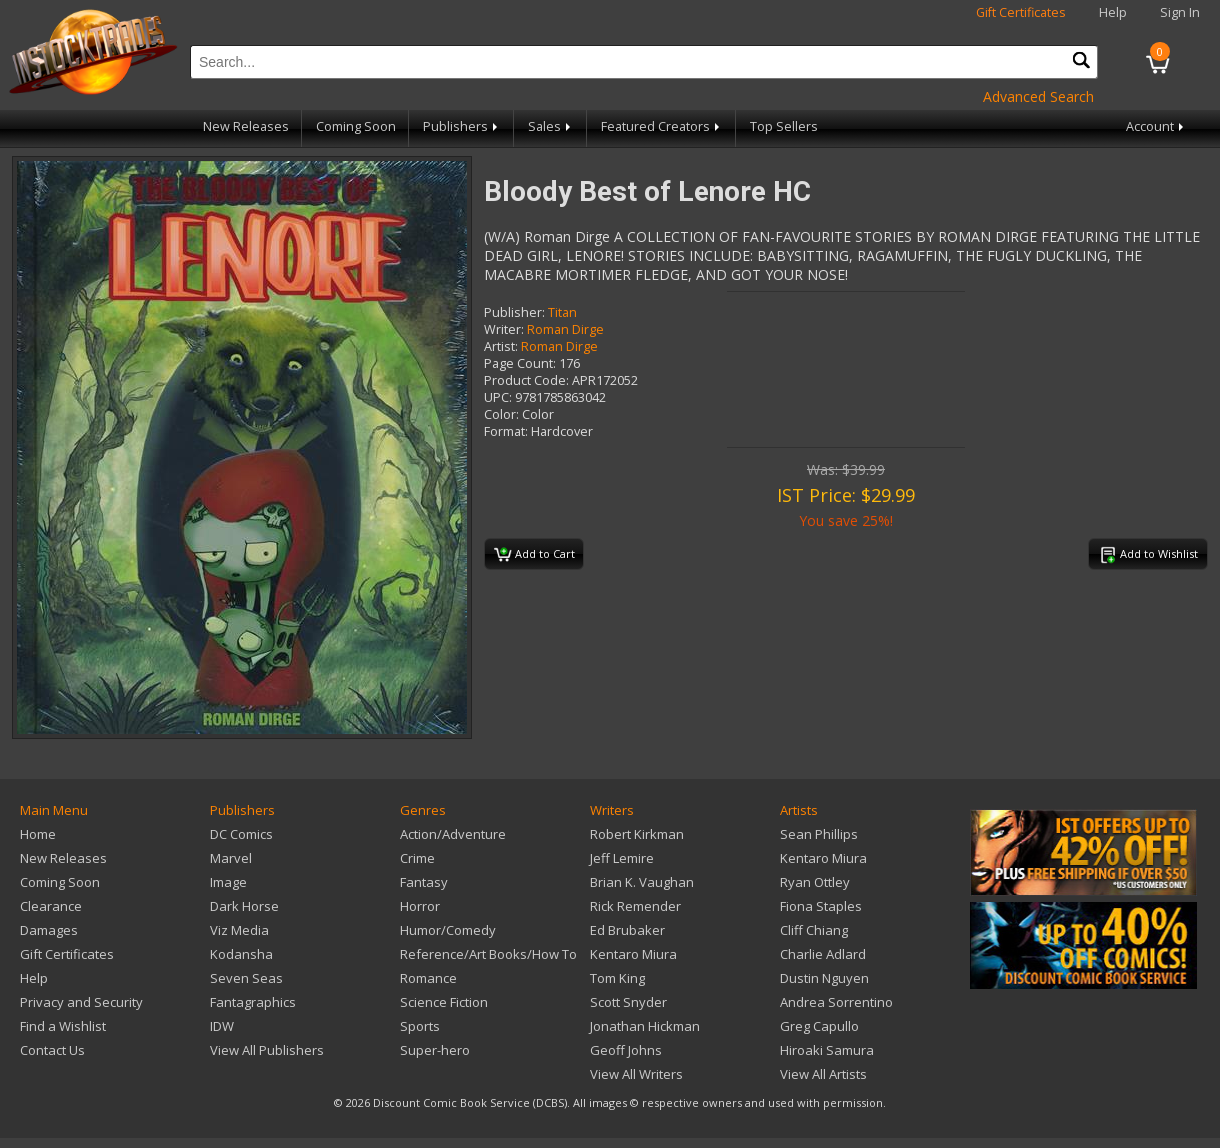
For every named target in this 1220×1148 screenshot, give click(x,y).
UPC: (498, 397)
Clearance (51, 906)
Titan (562, 312)
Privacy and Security (81, 1002)
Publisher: (514, 312)
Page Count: (520, 363)
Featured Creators (662, 126)
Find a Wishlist (63, 1026)
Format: (506, 431)
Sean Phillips (819, 834)
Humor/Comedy (448, 930)
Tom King (617, 978)
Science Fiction (444, 1002)
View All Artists (823, 1074)
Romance (428, 978)
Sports (420, 1026)
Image (228, 882)
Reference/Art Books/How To (488, 954)
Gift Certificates (1021, 12)
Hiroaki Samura (827, 1050)
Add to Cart (534, 555)
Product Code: (526, 380)
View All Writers (636, 1074)
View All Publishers (267, 1050)
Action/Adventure (453, 834)
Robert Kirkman (637, 834)
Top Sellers (784, 126)
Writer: (504, 329)
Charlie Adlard (823, 954)
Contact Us (52, 1050)
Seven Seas (246, 978)
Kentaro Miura (633, 954)
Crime (417, 858)
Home (38, 834)
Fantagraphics (253, 1002)
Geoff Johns (626, 1050)
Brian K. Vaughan (642, 882)
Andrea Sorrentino (836, 1002)
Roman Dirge (565, 329)
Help (1113, 12)
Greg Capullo (819, 1026)
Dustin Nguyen (824, 978)
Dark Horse (244, 906)
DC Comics (241, 834)
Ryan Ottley (815, 882)
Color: (501, 414)
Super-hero (435, 1050)
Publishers (462, 126)
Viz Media (239, 930)
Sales (551, 126)
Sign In (1180, 12)
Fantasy (424, 882)
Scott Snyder (628, 1002)
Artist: (501, 346)
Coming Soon (356, 126)
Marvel (231, 858)
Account (1156, 126)
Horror (420, 906)
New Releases (246, 126)
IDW (222, 1026)
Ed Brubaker (627, 930)
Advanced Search (1038, 96)
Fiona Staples (821, 906)
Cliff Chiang (814, 930)
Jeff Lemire (622, 858)
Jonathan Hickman (645, 1026)
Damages (49, 930)
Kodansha (241, 954)
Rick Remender (635, 906)
